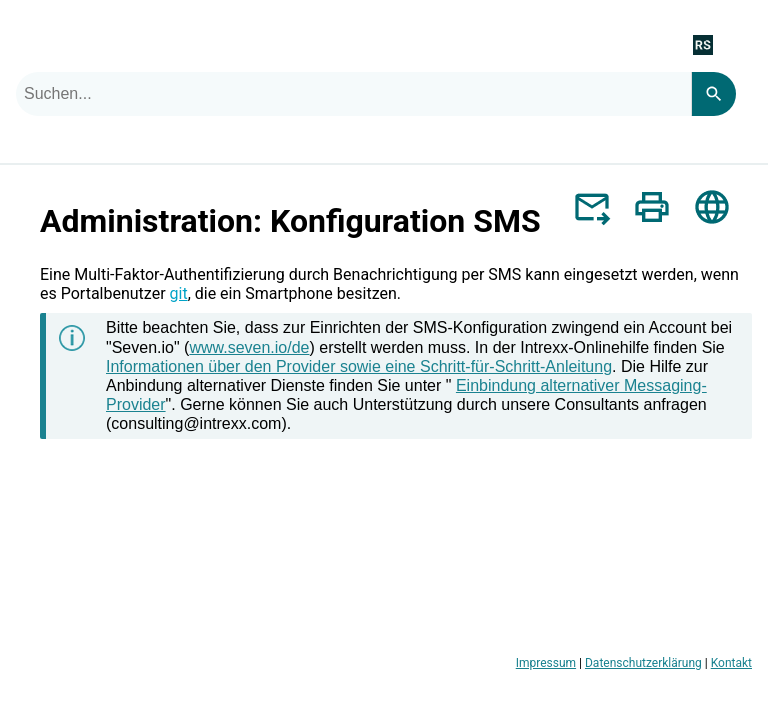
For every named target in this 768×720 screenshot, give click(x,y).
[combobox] (353, 94)
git (179, 293)
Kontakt (731, 663)
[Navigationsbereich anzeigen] (741, 44)
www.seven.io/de (249, 347)
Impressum (546, 663)
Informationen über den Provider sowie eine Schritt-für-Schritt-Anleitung (359, 366)
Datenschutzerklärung (643, 663)
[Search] (713, 94)
